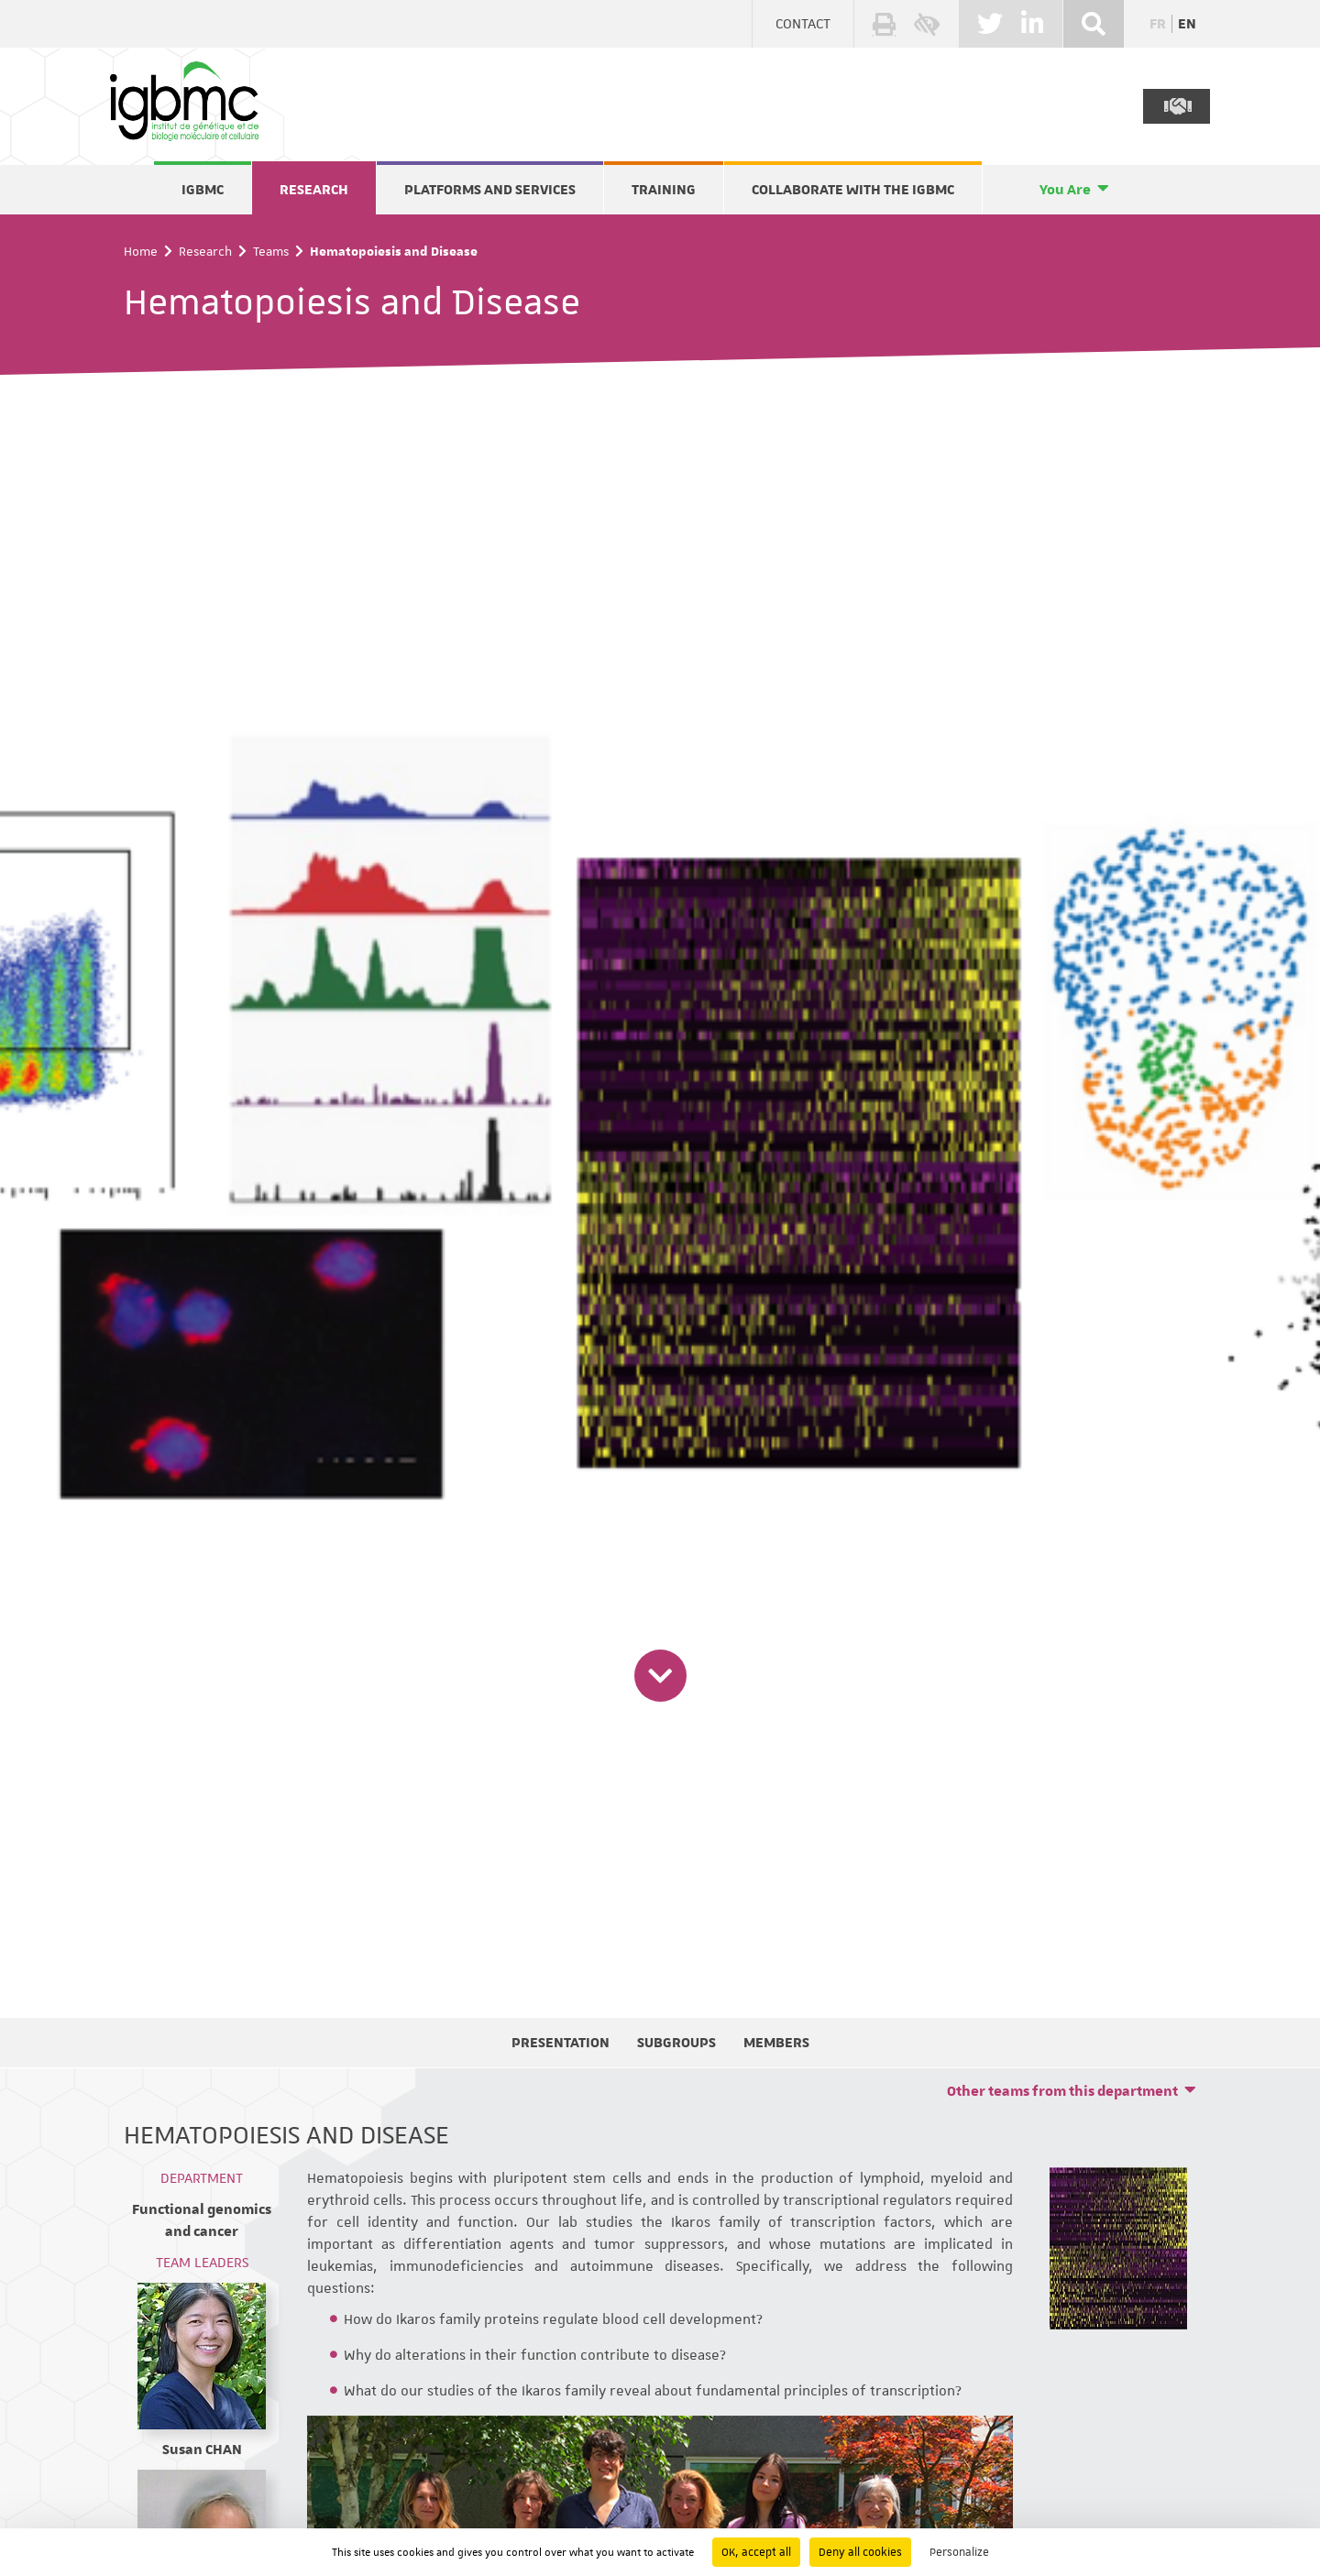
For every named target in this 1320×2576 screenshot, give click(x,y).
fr (1158, 24)
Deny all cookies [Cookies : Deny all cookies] (860, 2552)
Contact (803, 24)
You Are (1065, 190)
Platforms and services (490, 190)
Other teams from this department (1062, 2091)
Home (141, 251)
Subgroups (676, 2042)
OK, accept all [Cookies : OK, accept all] (756, 2552)
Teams (271, 251)
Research (314, 190)
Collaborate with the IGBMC (853, 190)
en (1187, 24)
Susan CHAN (202, 2449)
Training (664, 190)
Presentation (561, 2042)
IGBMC (203, 190)
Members (776, 2042)
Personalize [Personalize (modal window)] (959, 2552)
